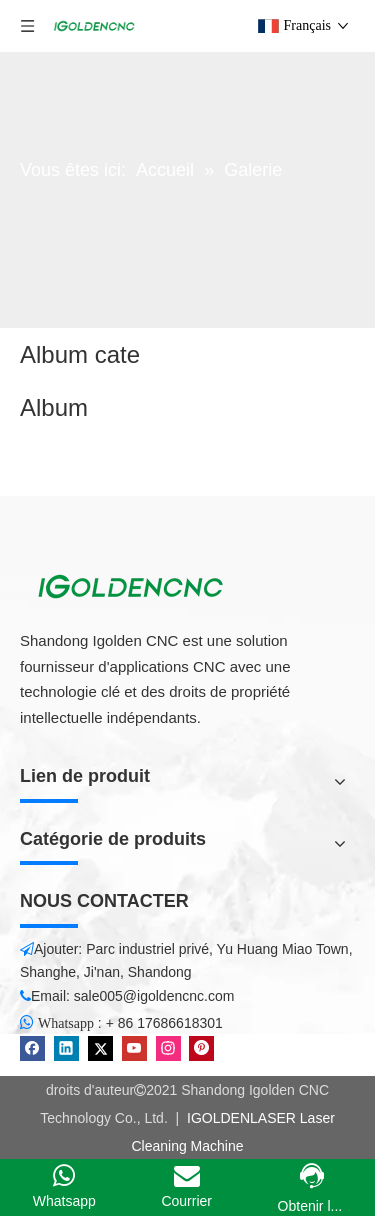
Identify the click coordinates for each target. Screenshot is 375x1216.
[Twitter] (100, 1048)
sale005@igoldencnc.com (154, 996)
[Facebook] (32, 1048)
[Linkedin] (66, 1048)
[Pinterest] (201, 1048)
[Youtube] (134, 1048)
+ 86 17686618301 (164, 1023)
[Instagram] (168, 1048)
